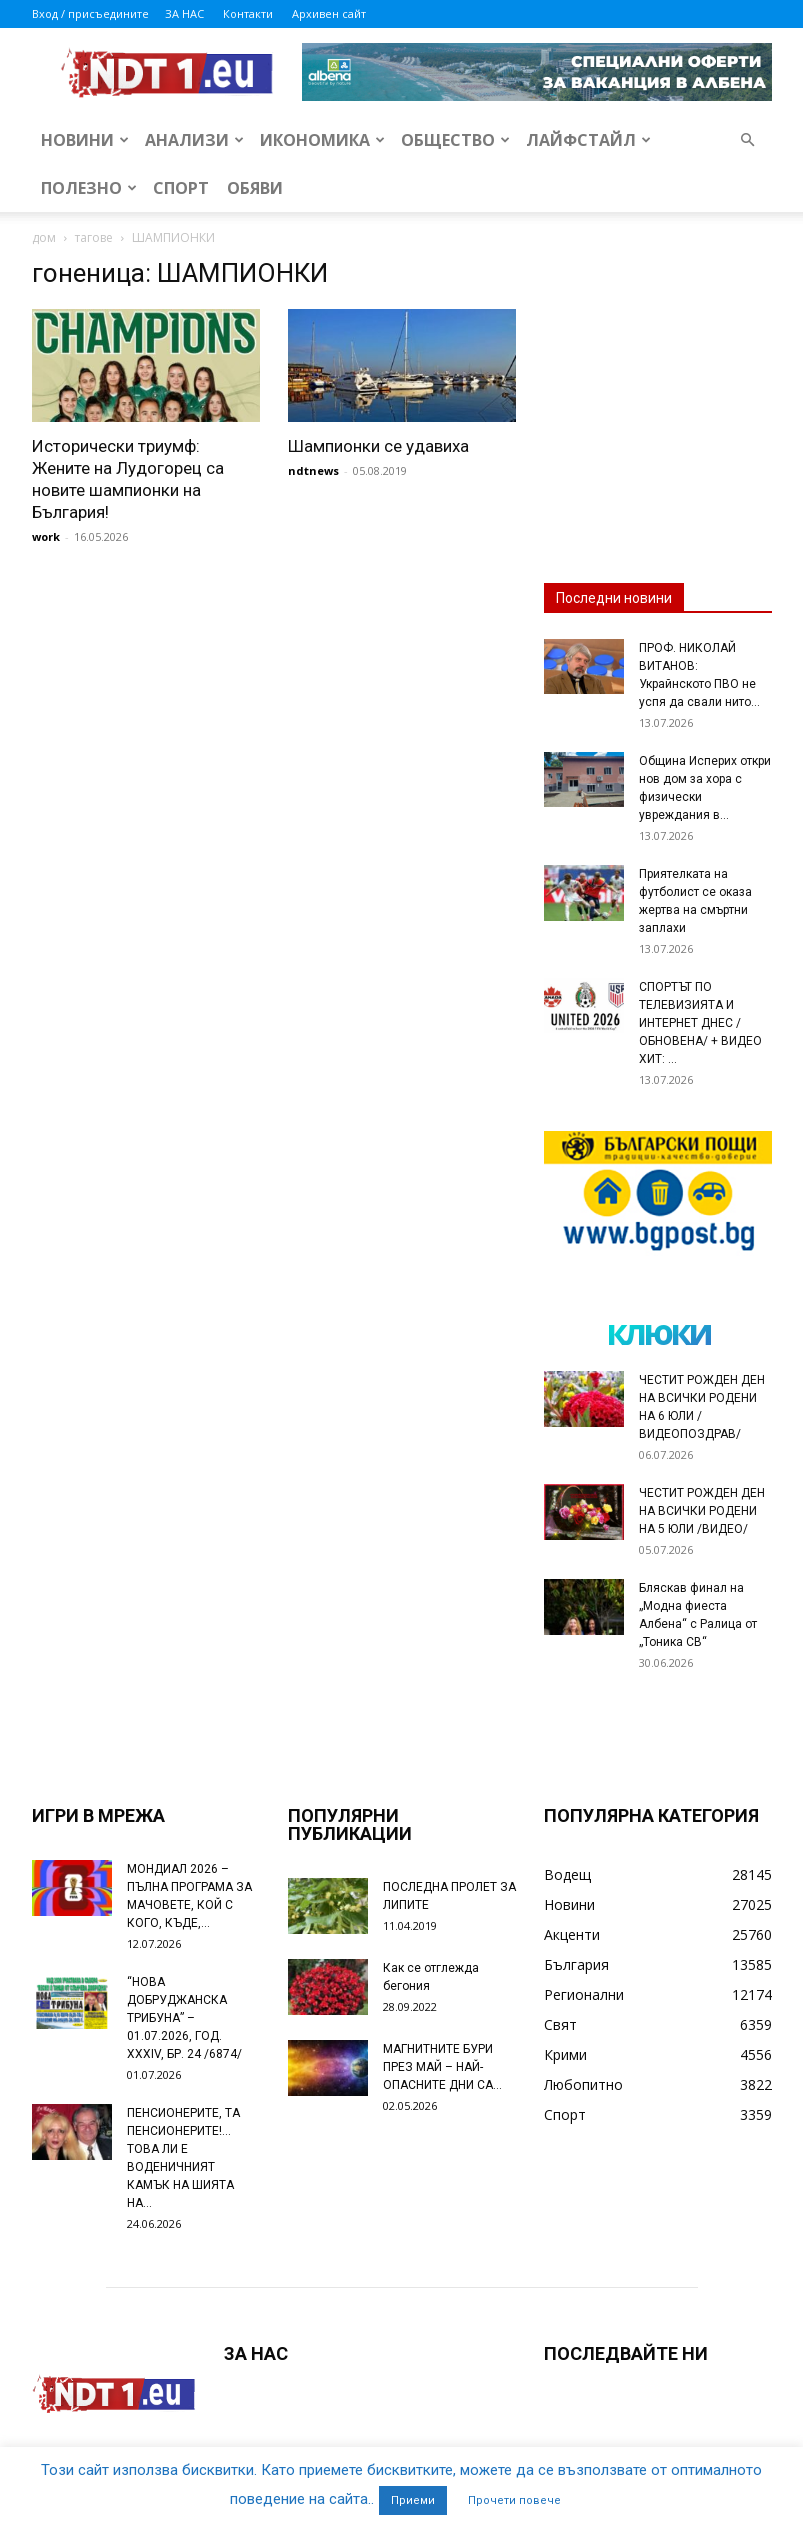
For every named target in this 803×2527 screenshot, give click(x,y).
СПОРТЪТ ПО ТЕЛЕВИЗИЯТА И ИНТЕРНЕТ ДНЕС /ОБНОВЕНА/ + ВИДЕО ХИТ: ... (700, 1023)
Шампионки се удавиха (378, 446)
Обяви (255, 188)
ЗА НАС (184, 13)
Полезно (89, 188)
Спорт (181, 188)
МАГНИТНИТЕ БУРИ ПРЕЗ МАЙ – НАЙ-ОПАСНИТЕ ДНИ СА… (442, 2067)
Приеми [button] (413, 2500)
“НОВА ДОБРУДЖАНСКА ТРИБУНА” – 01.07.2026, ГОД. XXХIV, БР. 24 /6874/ (184, 2018)
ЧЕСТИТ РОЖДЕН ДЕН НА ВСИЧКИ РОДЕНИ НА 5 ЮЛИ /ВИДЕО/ (702, 1511)
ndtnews (313, 470)
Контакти (248, 13)
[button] (748, 140)
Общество (455, 140)
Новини (85, 140)
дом (44, 237)
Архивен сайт (329, 13)
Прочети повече (514, 2500)
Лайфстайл (588, 140)
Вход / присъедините (90, 13)
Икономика (322, 140)
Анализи (194, 140)
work (46, 536)
